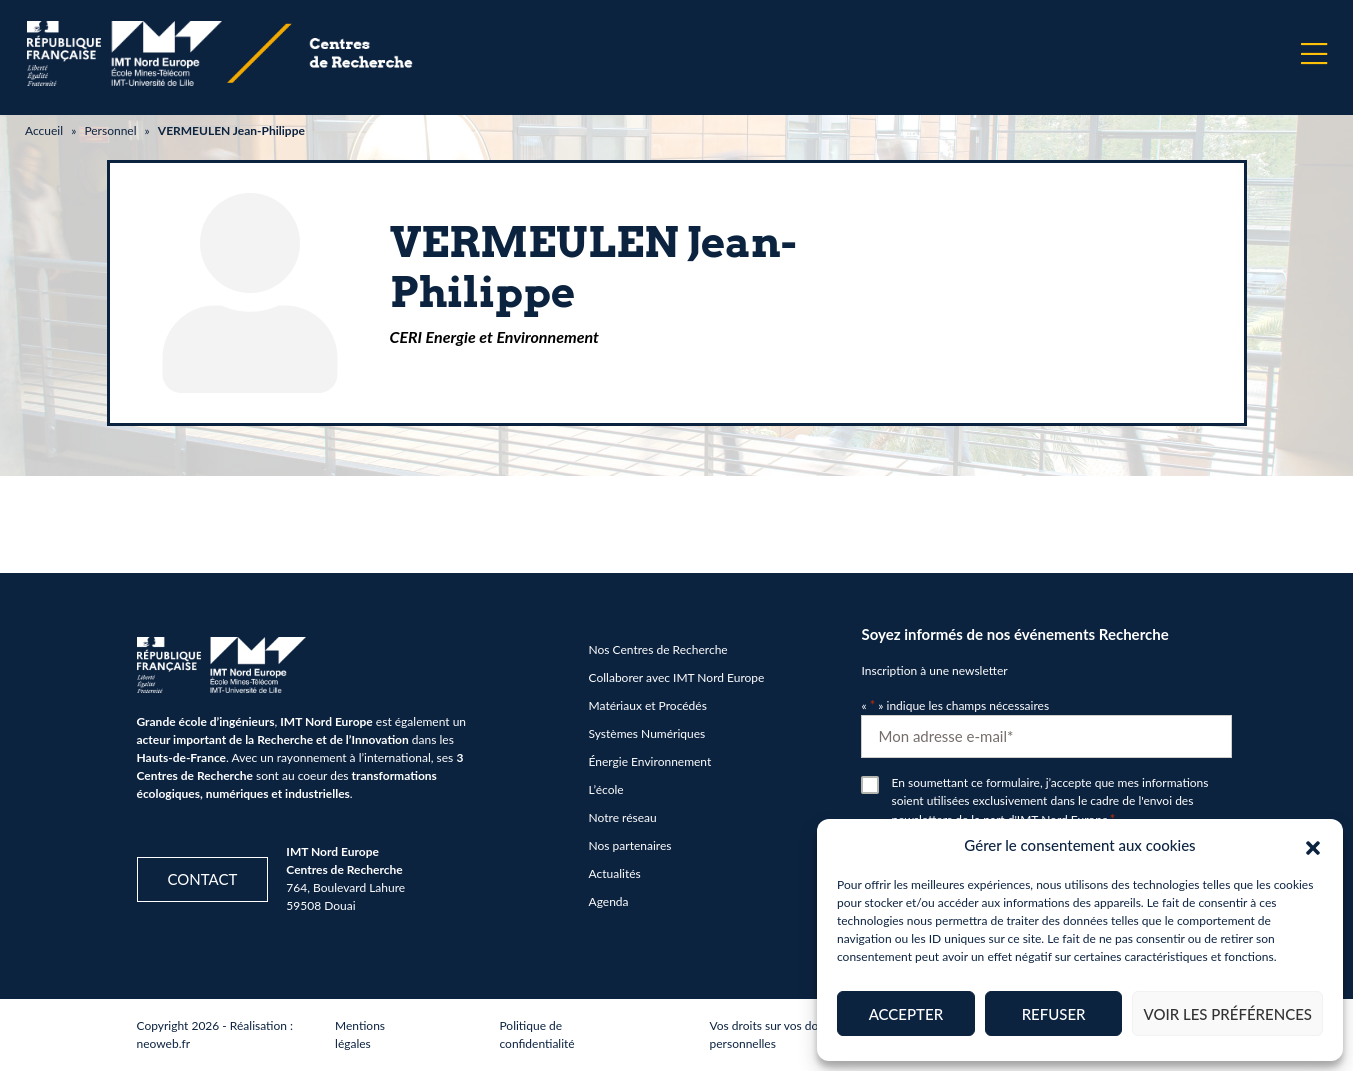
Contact (203, 879)
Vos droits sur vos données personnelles (780, 1034)
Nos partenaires (630, 845)
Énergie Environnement (650, 761)
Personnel (110, 130)
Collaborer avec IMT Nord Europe (677, 677)
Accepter (906, 1014)
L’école (606, 789)
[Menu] (1314, 54)
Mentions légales (360, 1034)
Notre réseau (623, 817)
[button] (1313, 845)
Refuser (1054, 1014)
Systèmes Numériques (647, 733)
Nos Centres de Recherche (658, 649)
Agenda (609, 901)
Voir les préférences (1227, 1014)
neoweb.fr (164, 1043)
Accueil (44, 130)
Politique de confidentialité (536, 1034)
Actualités (615, 873)
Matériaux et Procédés (648, 705)
